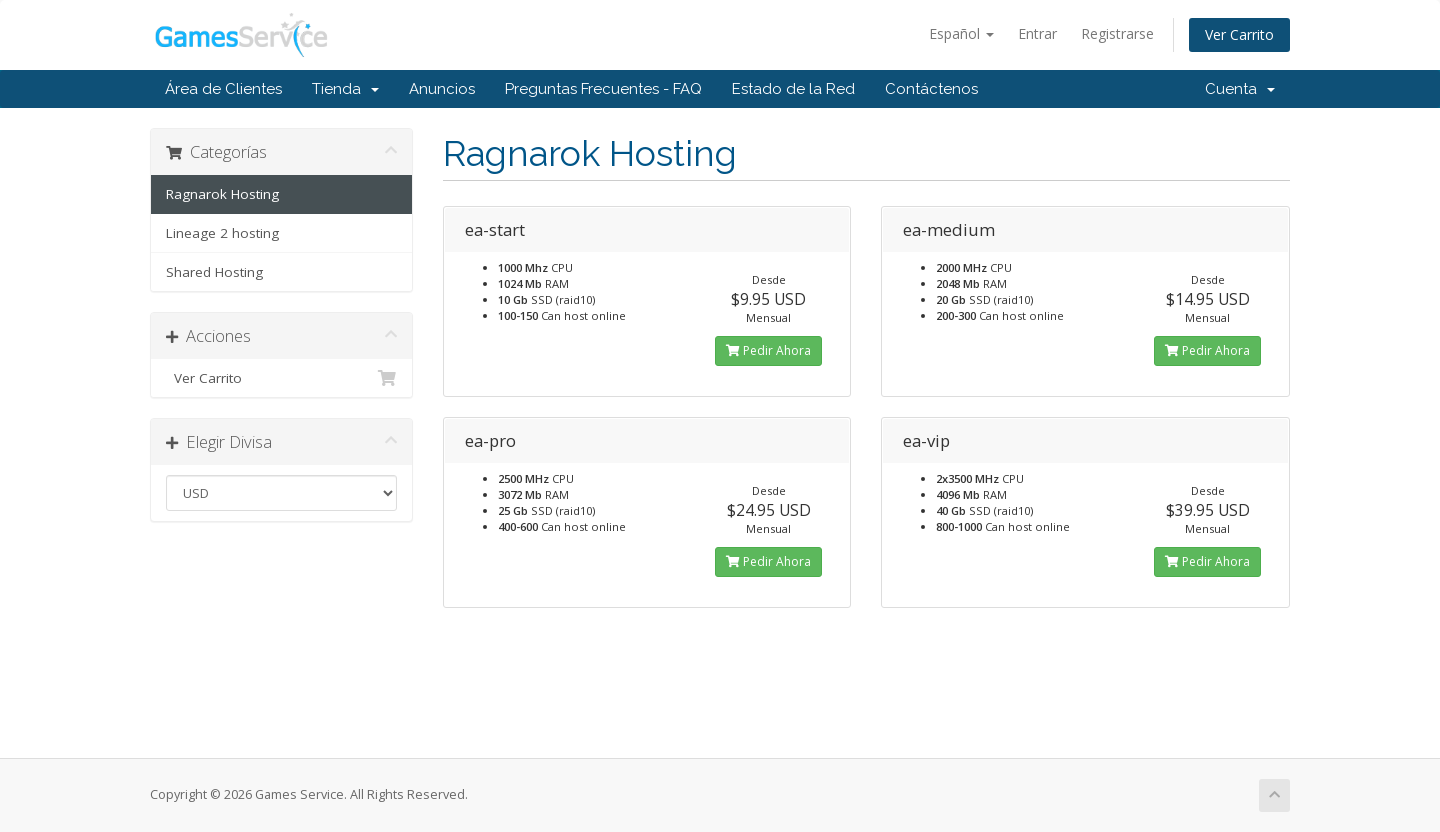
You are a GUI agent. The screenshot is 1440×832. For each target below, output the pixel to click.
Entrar (1037, 33)
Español (961, 33)
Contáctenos (931, 89)
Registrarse (1117, 33)
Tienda (345, 89)
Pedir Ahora (768, 350)
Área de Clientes (223, 89)
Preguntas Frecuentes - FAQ (603, 89)
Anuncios (442, 89)
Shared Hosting (214, 272)
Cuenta (1240, 89)
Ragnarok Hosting (222, 194)
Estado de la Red (793, 89)
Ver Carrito (1239, 34)
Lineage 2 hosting (222, 233)
